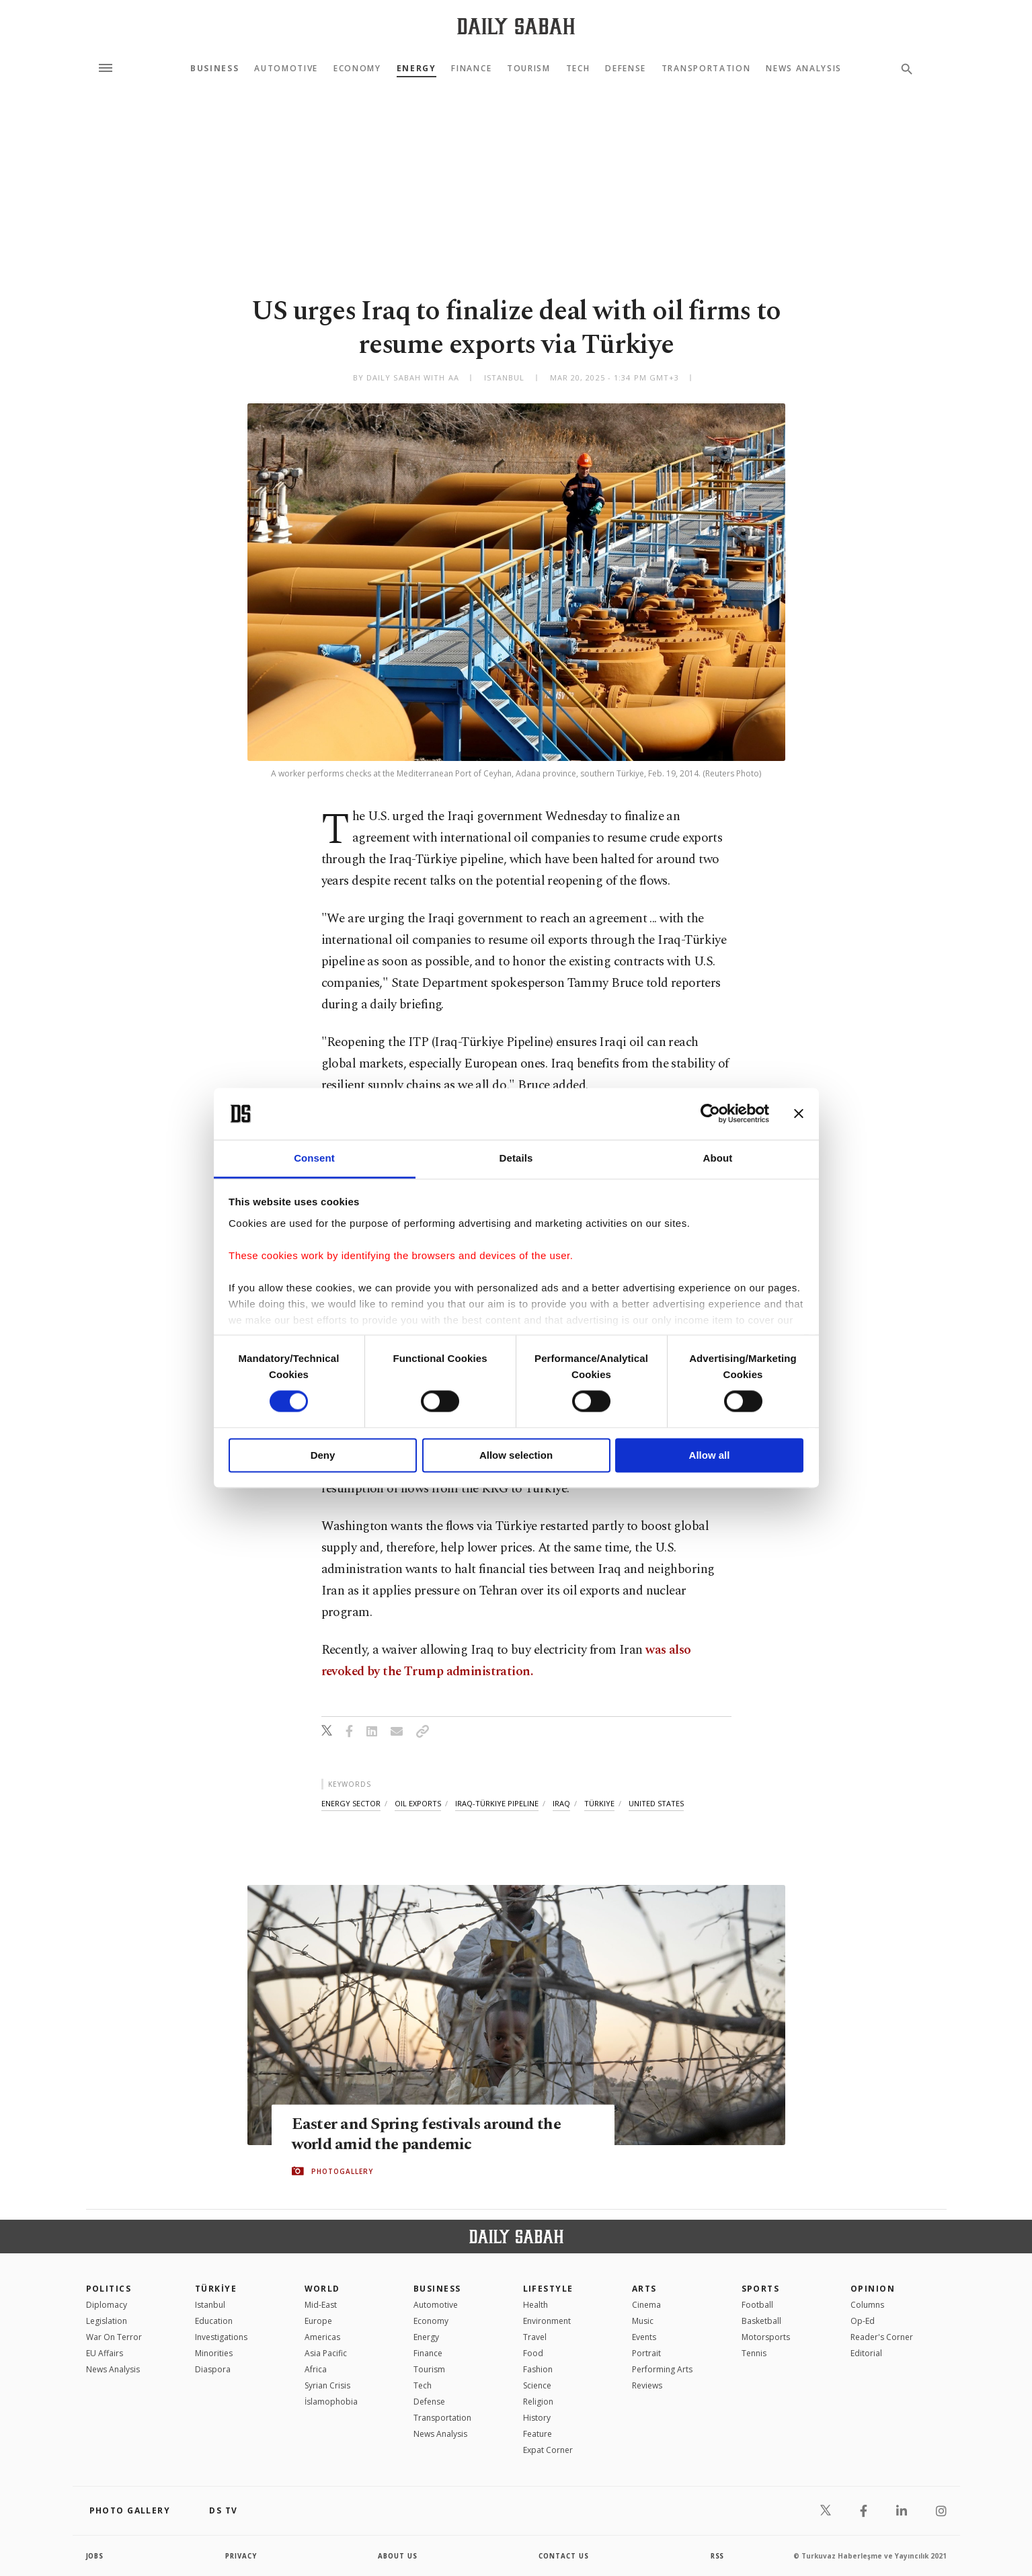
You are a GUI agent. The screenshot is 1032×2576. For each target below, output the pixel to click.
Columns (867, 2304)
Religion (538, 2401)
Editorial (866, 2353)
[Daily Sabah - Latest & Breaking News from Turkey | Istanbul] (516, 25)
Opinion (872, 2288)
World (322, 2288)
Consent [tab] (314, 1158)
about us (398, 2556)
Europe (318, 2321)
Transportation (706, 69)
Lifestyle (548, 2288)
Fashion (538, 2369)
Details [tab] (516, 1158)
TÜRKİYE (216, 2288)
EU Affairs (104, 2353)
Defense (625, 69)
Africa (316, 2369)
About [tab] (718, 1158)
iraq (561, 1803)
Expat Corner (548, 2450)
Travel (535, 2337)
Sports (761, 2288)
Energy (416, 69)
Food (533, 2353)
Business (214, 69)
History (537, 2417)
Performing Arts (662, 2369)
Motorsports (766, 2337)
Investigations (221, 2337)
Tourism (529, 69)
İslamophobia (331, 2401)
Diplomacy (106, 2304)
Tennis (754, 2353)
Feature (537, 2434)
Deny (323, 1455)
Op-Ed (862, 2321)
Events (644, 2337)
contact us (564, 2556)
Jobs (96, 2556)
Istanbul (210, 2304)
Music (642, 2321)
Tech (578, 69)
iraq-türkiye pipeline (497, 1803)
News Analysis (804, 69)
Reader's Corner (881, 2337)
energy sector (351, 1803)
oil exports (418, 1803)
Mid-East (321, 2304)
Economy (357, 69)
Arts (644, 2288)
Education (214, 2321)
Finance (471, 69)
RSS (717, 2556)
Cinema (646, 2304)
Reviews (647, 2385)
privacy (241, 2556)
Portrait (646, 2353)
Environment (547, 2321)
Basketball (761, 2321)
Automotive (286, 69)
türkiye (599, 1803)
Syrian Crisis (327, 2385)
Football (757, 2304)
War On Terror (114, 2337)
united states (656, 1803)
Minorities (214, 2353)
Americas (322, 2337)
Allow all (709, 1455)
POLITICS (109, 2288)
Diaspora (213, 2369)
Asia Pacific (326, 2353)
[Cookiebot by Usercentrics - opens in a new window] (710, 1114)
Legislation (106, 2321)
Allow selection (516, 1455)
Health (535, 2304)
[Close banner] (798, 1114)
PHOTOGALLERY (342, 2171)
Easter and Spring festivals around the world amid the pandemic (430, 2134)
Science (537, 2385)
